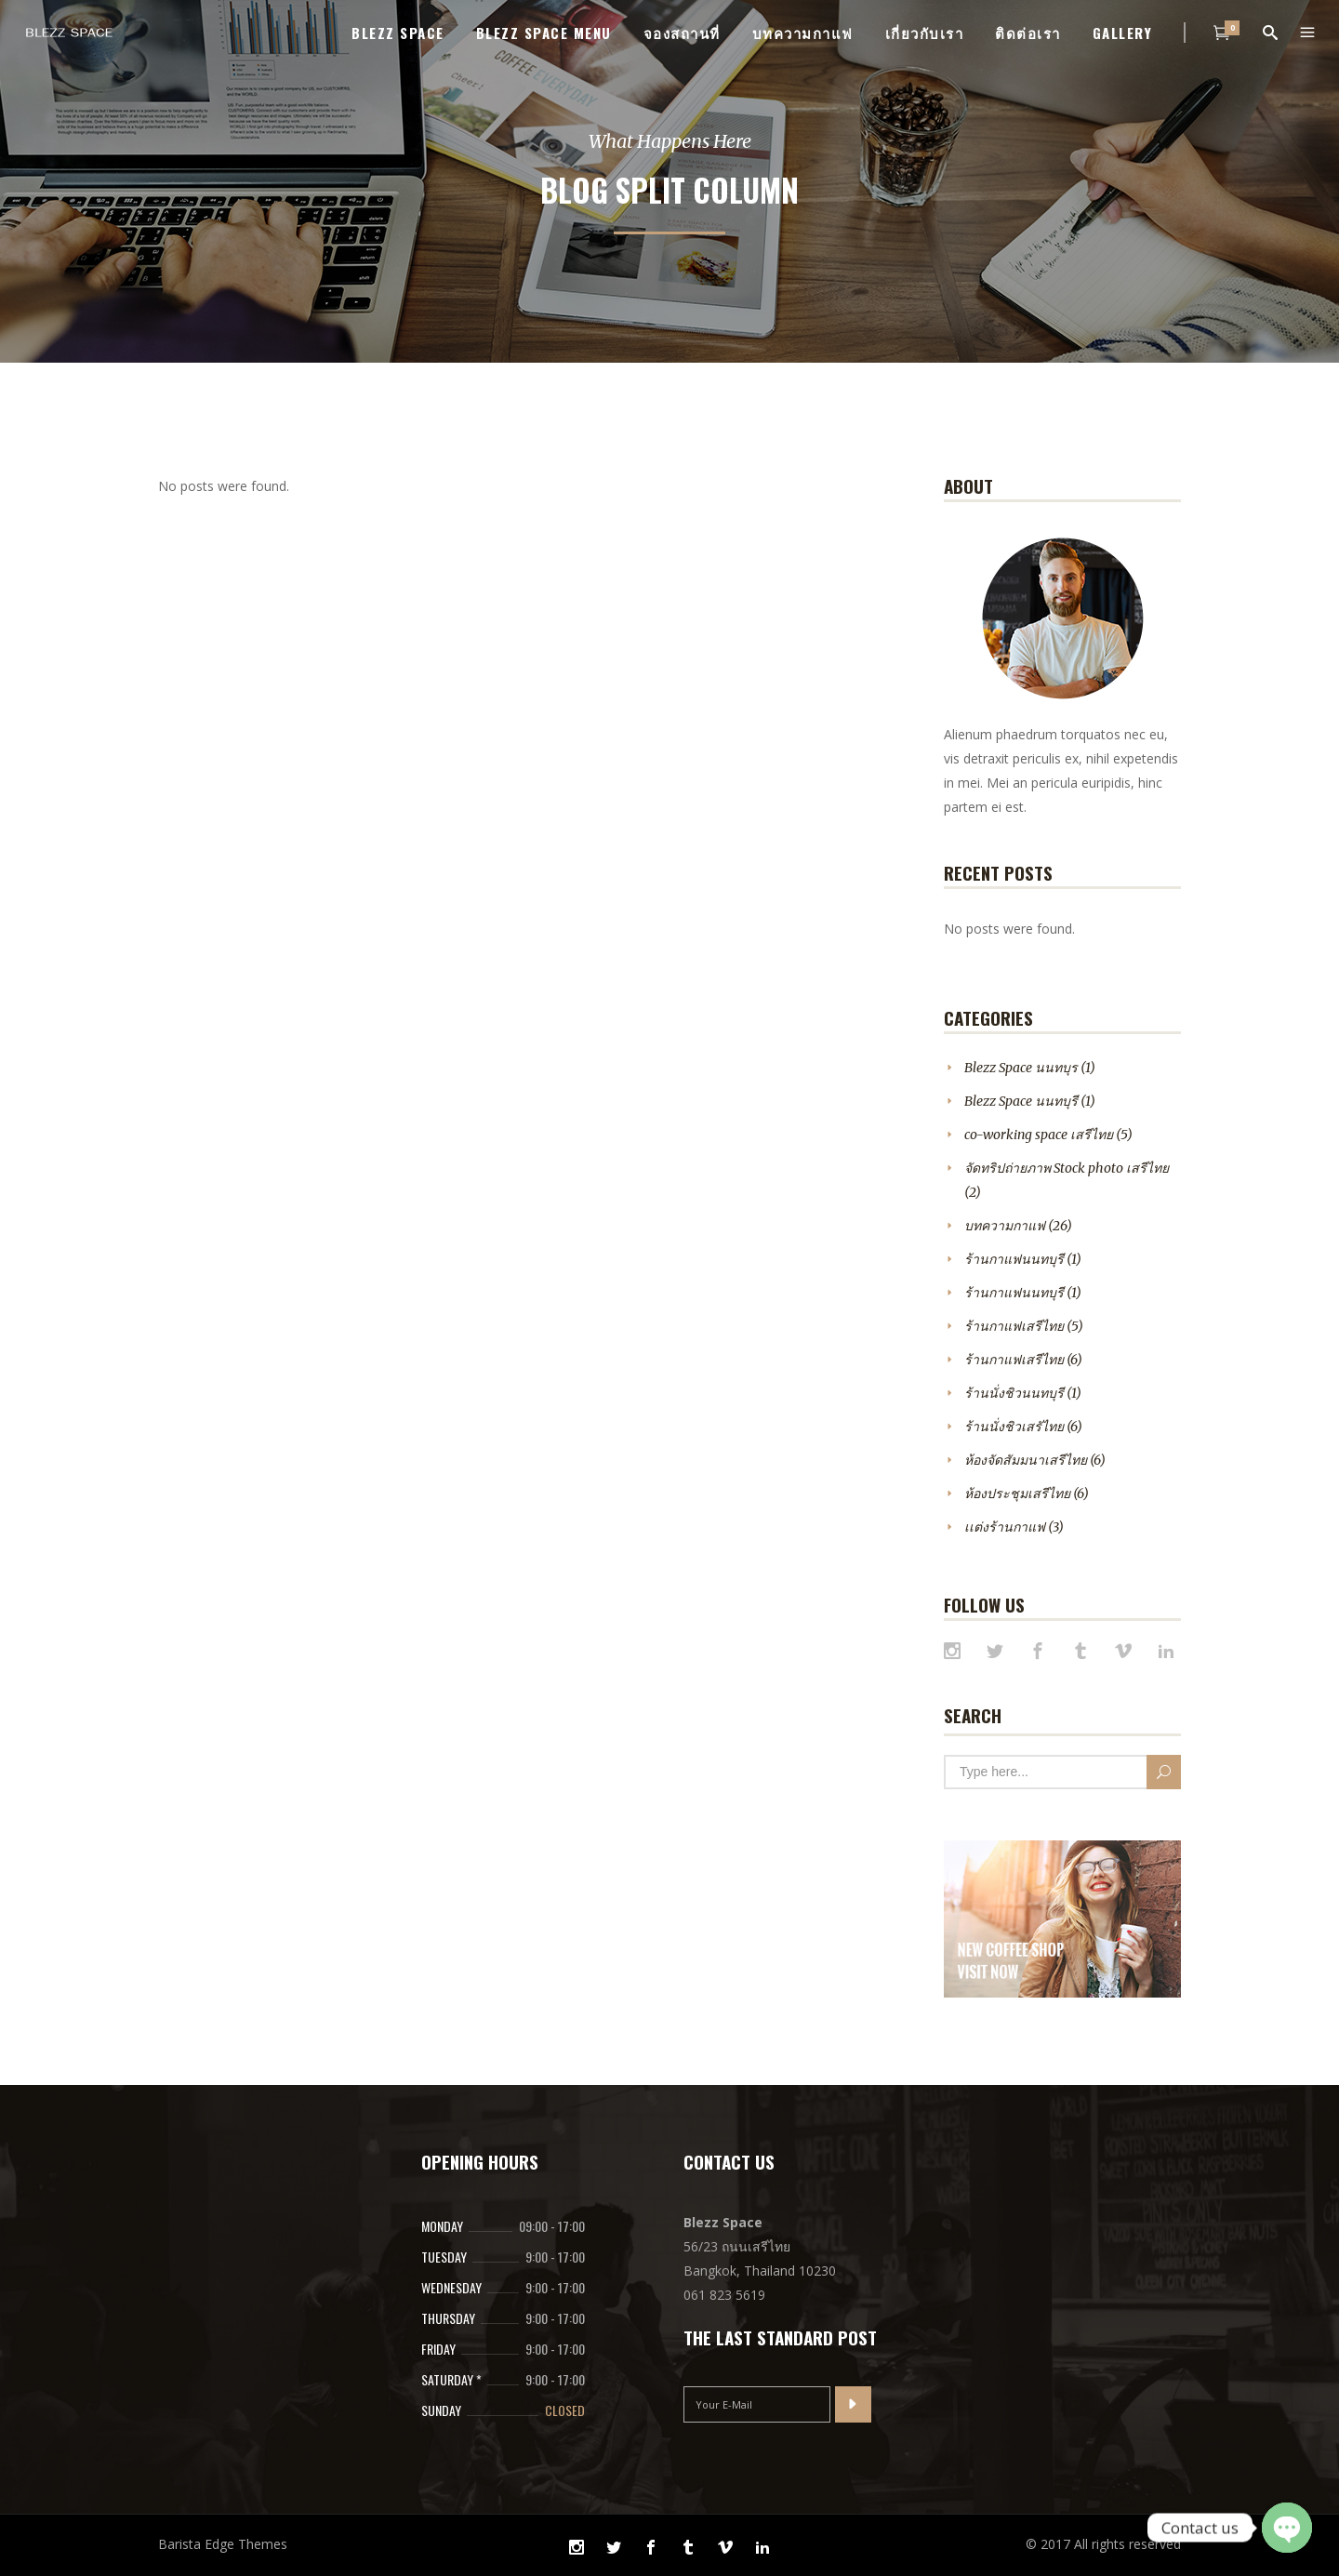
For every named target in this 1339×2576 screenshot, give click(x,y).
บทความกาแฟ (1004, 1225)
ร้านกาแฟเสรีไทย (1014, 1326)
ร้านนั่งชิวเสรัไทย (1014, 1426)
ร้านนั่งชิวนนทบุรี (1014, 1393)
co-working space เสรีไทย (1038, 1134)
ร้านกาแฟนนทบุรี (1014, 1259)
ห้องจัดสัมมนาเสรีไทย (1025, 1460)
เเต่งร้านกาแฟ (1004, 1527)
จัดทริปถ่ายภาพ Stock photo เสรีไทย (1066, 1168)
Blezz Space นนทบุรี (1021, 1101)
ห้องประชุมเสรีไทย (1017, 1493)
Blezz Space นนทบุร (1021, 1067)
